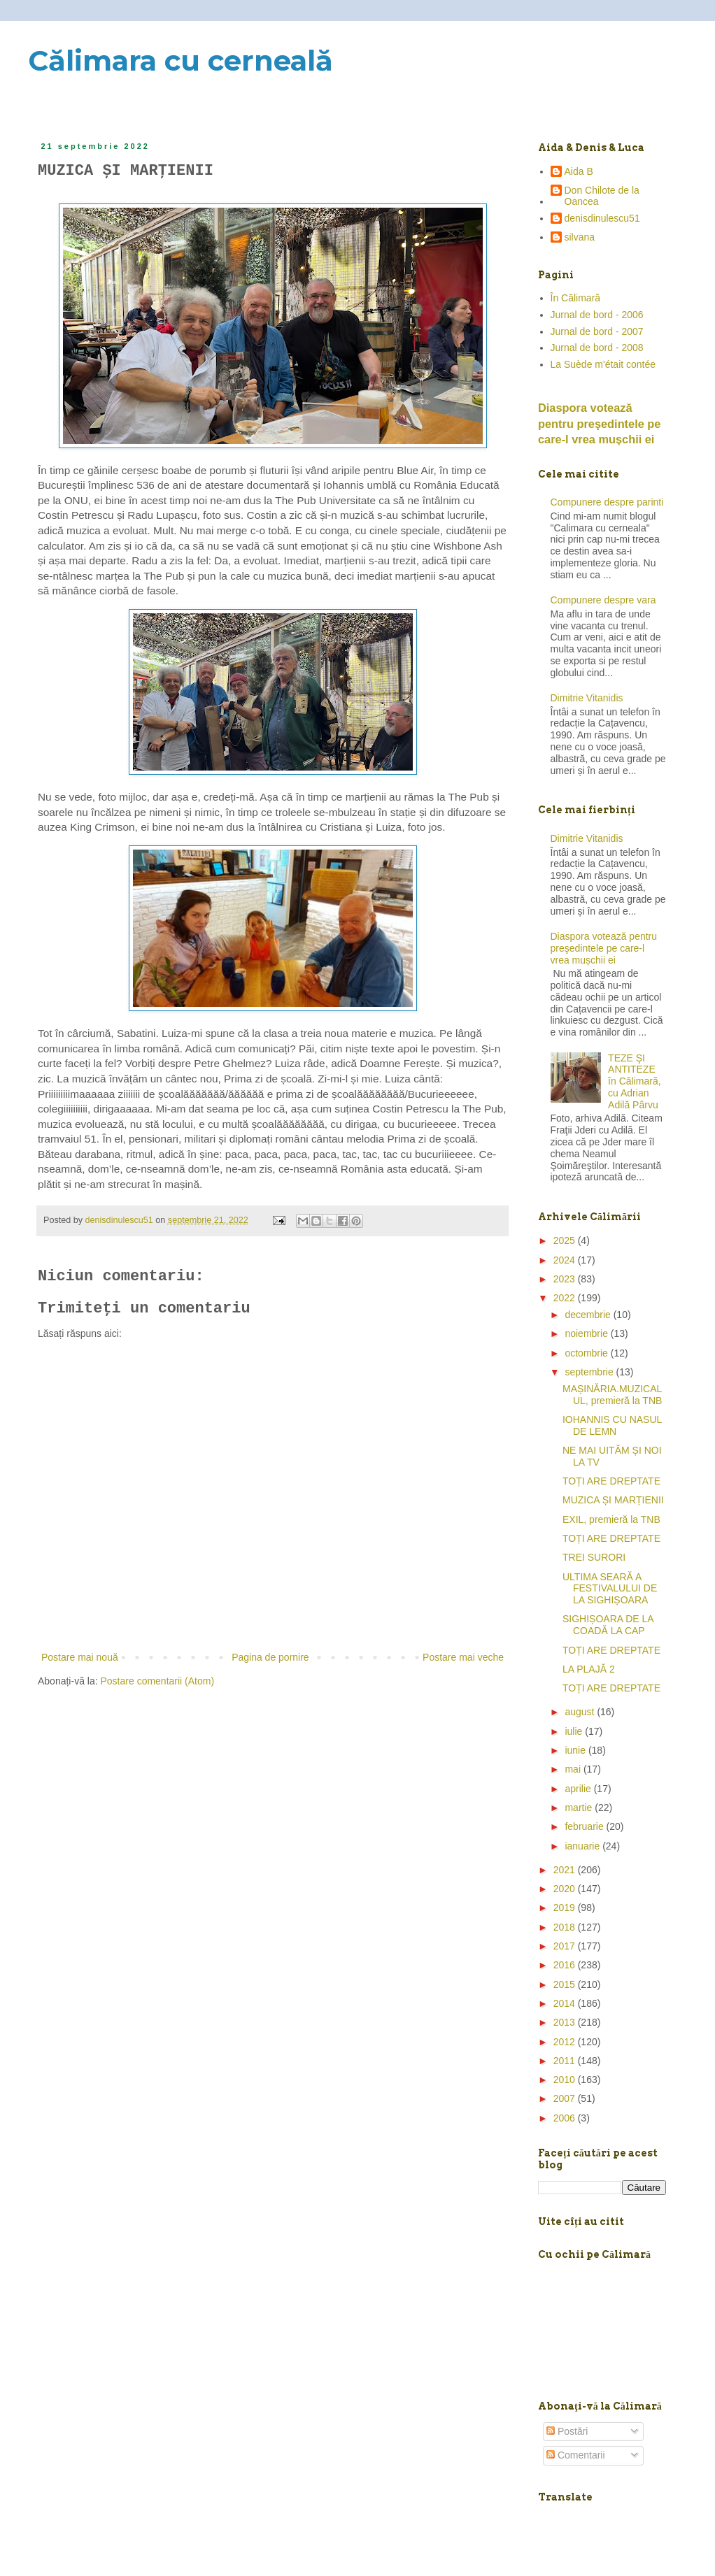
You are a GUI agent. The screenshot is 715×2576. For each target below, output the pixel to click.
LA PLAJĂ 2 (588, 1669)
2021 (565, 1869)
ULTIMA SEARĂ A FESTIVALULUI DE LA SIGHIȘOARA (609, 1588)
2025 (565, 1240)
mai (574, 1769)
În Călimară (576, 297)
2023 (565, 1279)
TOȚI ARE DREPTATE (611, 1481)
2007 (565, 2098)
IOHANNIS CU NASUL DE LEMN (612, 1425)
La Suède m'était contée (603, 364)
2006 (565, 2118)
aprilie (579, 1788)
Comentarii (575, 2455)
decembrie (589, 1314)
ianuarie (583, 1846)
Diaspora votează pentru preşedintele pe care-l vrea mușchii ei (599, 423)
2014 (565, 2003)
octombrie (587, 1353)
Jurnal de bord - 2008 (597, 347)
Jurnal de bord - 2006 (597, 314)
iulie (575, 1731)
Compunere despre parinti (607, 502)
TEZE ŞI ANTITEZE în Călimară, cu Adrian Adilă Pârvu (634, 1081)
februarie (585, 1826)
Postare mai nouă (79, 1657)
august (581, 1711)
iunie (576, 1750)
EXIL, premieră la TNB (611, 1519)
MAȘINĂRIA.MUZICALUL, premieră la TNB (612, 1394)
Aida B (579, 171)
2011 (565, 2060)
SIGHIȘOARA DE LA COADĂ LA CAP (607, 1624)
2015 (565, 1984)
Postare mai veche (463, 1657)
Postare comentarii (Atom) (158, 1681)
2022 (565, 1297)
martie (580, 1807)
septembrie (590, 1372)
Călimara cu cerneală (180, 60)
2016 (565, 1964)
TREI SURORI (593, 1557)
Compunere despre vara (603, 600)
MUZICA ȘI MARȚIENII (613, 1499)
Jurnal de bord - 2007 (597, 331)
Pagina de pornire (270, 1657)
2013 (565, 2022)
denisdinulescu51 (602, 218)
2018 (565, 1927)
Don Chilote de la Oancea (602, 196)
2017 (565, 1946)
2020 (565, 1888)
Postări (567, 2431)
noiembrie (587, 1333)
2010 (565, 2079)
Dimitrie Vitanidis (587, 697)
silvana (580, 237)
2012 (565, 2041)
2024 (565, 1260)
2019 (565, 1907)
